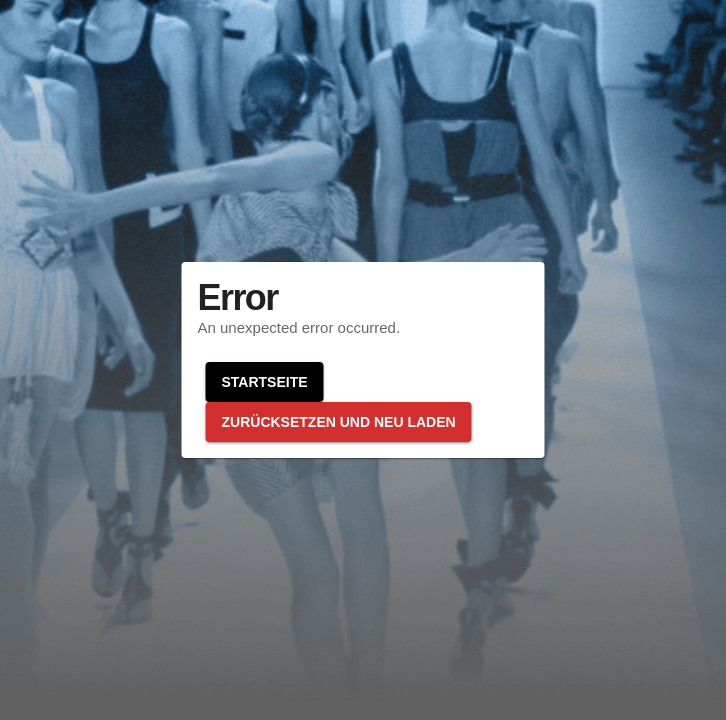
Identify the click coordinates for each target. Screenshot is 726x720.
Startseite (265, 382)
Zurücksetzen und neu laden (339, 422)
